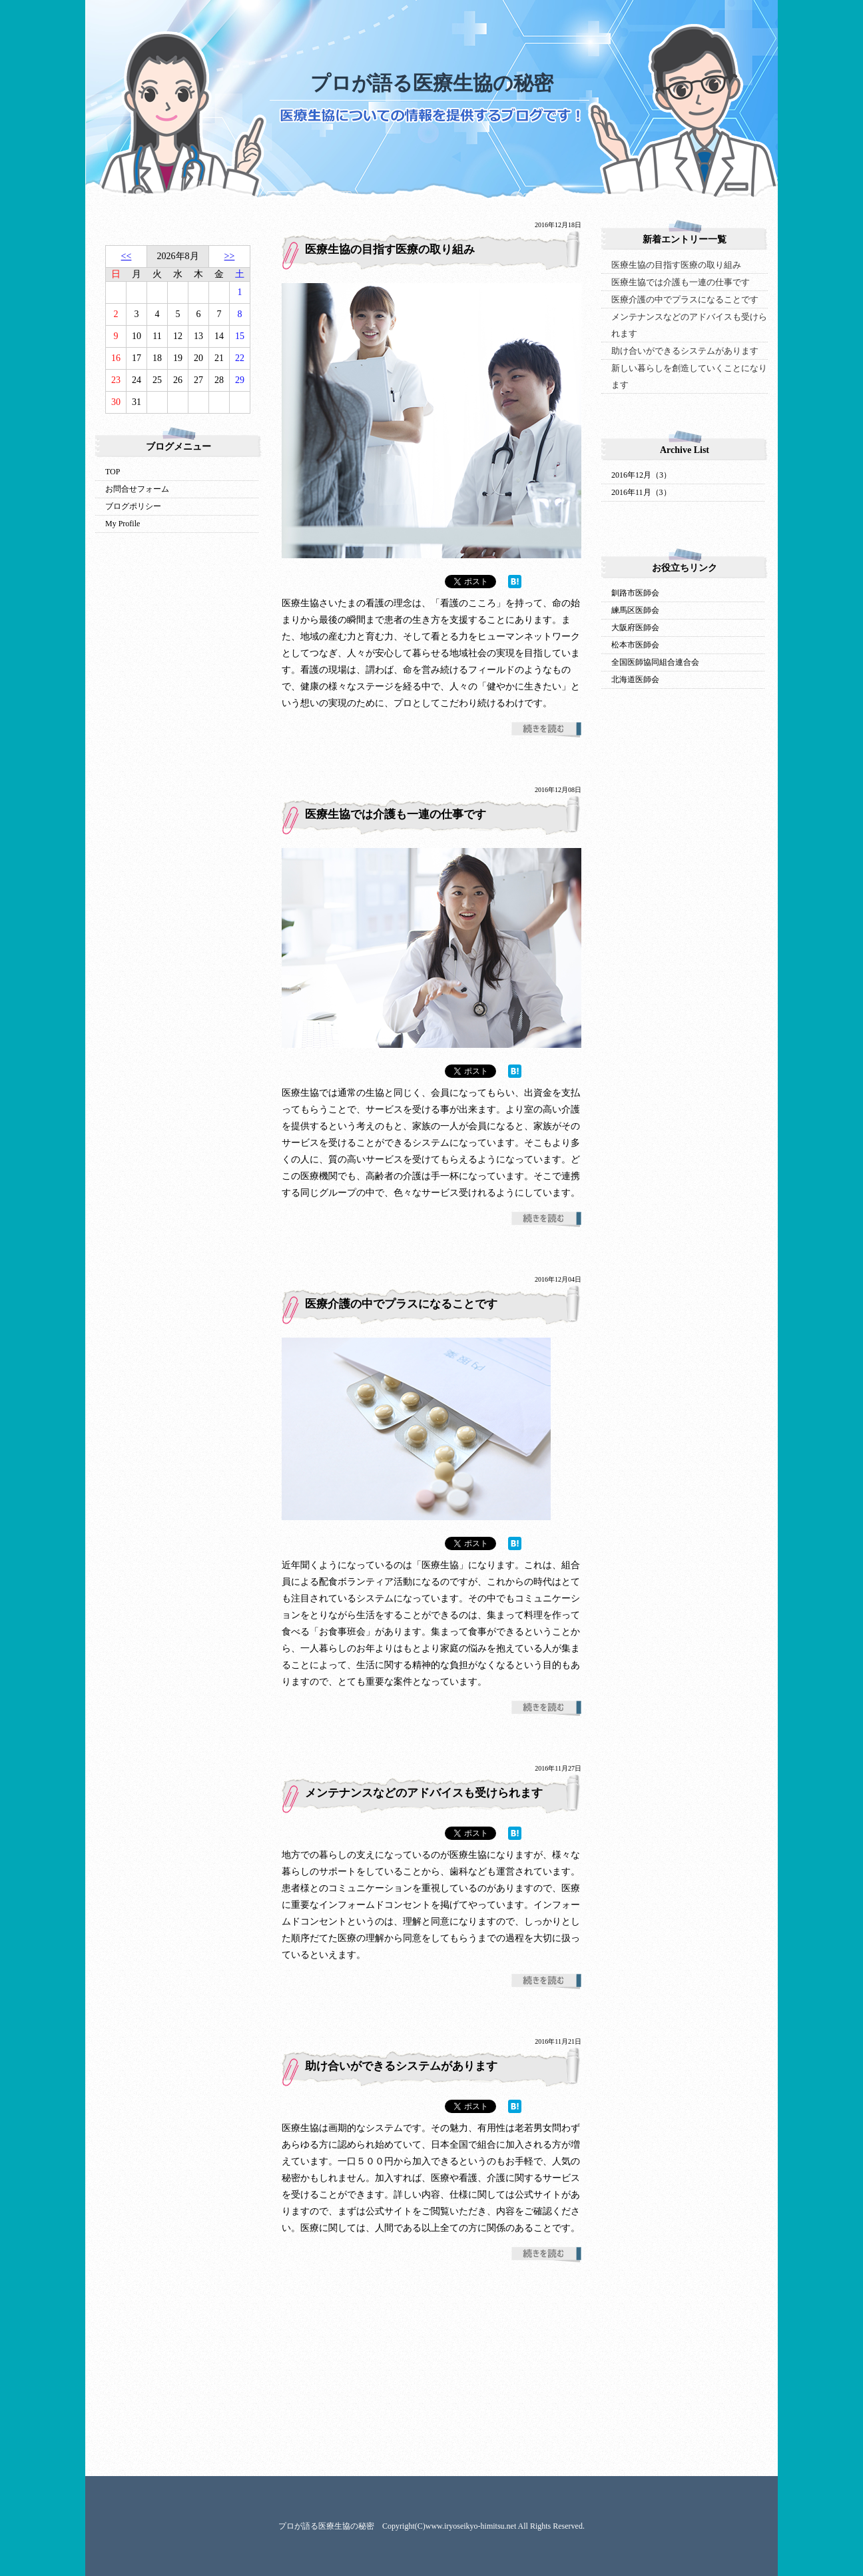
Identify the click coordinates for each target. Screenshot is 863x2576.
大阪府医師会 (635, 627)
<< (126, 256)
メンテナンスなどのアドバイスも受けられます (424, 1793)
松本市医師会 (635, 644)
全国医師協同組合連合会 (655, 662)
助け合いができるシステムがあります (401, 2066)
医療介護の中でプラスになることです (401, 1304)
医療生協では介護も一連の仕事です (395, 814)
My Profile (122, 523)
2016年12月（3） (641, 475)
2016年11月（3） (641, 492)
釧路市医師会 (635, 593)
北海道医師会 (635, 679)
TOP (112, 471)
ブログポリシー (133, 506)
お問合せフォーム (137, 489)
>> (229, 256)
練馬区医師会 (635, 610)
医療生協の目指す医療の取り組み (390, 249)
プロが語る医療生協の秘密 (431, 83)
